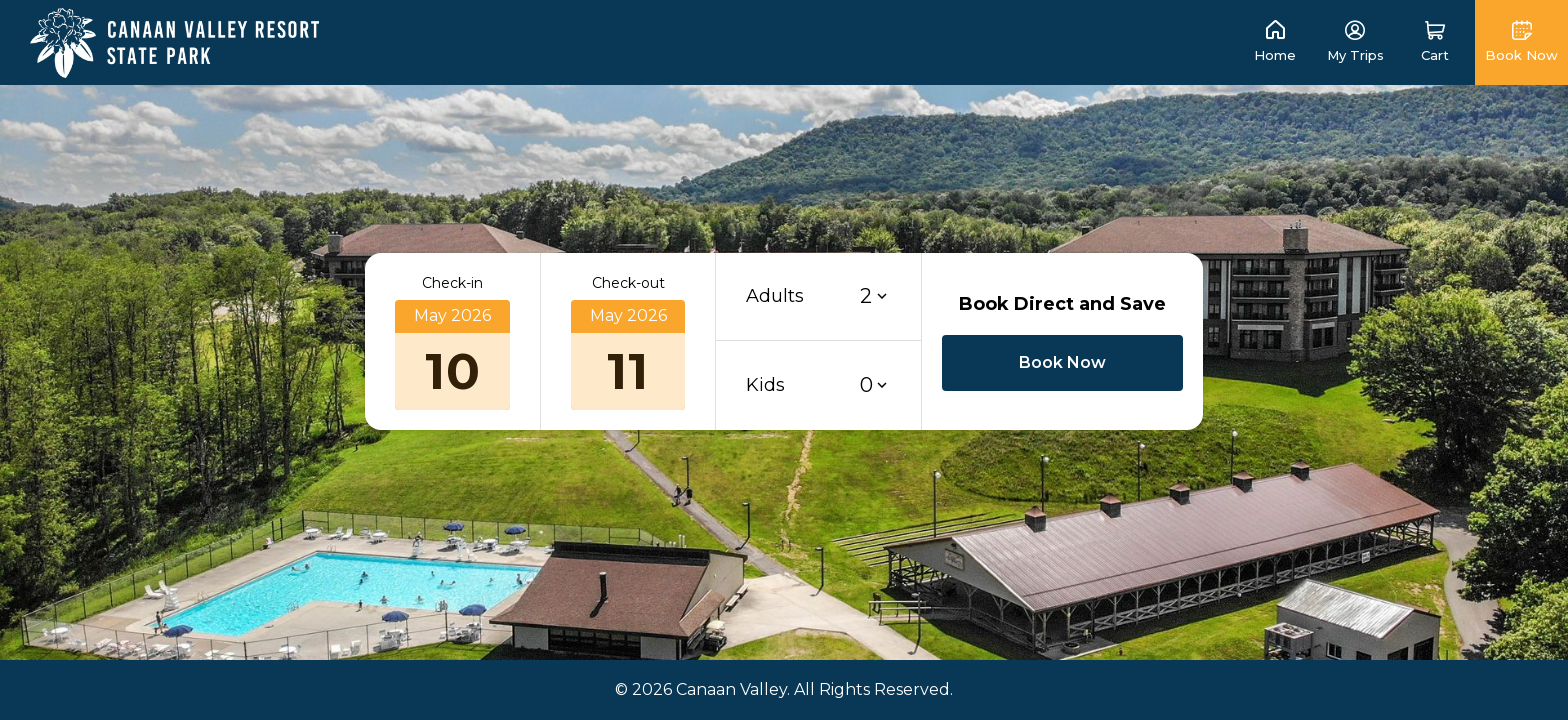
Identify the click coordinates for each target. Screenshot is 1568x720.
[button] (1435, 42)
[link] (174, 41)
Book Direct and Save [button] (1062, 304)
